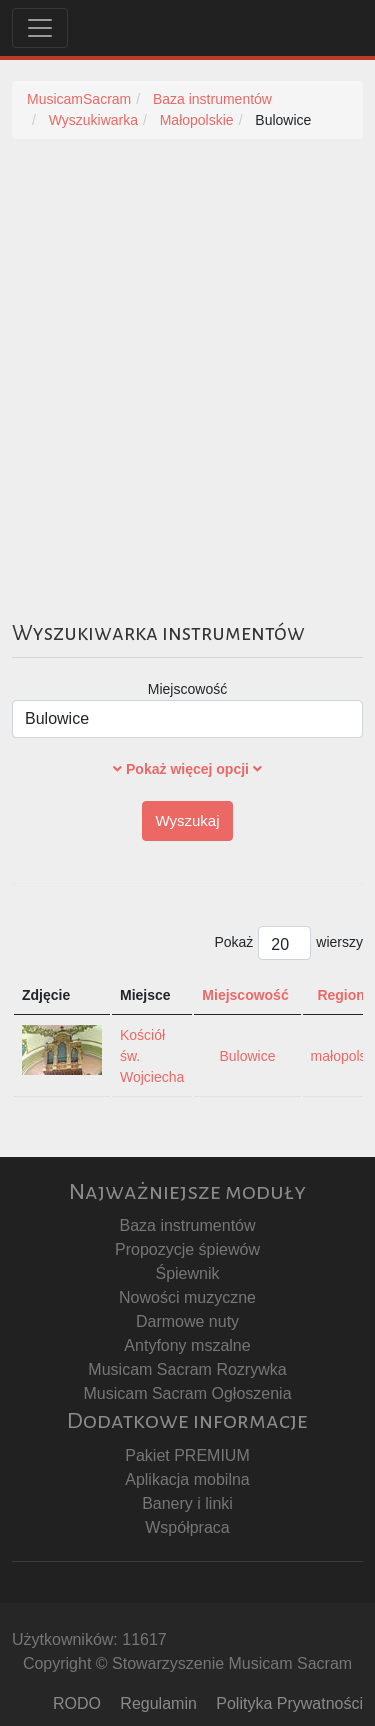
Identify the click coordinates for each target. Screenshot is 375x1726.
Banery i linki (187, 1503)
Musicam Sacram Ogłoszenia (187, 1393)
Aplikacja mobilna (187, 1479)
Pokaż (233, 942)
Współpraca (187, 1527)
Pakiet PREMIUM (187, 1455)
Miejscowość (187, 689)
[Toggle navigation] (40, 28)
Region (340, 995)
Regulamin (158, 1703)
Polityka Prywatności (289, 1703)
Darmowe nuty (187, 1321)
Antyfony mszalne (187, 1345)
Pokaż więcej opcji (187, 769)
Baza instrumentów (187, 1225)
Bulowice (247, 1056)
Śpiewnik (187, 1273)
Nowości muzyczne (187, 1297)
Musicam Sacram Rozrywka (187, 1369)
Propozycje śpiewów (187, 1249)
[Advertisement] (187, 356)
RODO (77, 1703)
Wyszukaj (187, 820)
